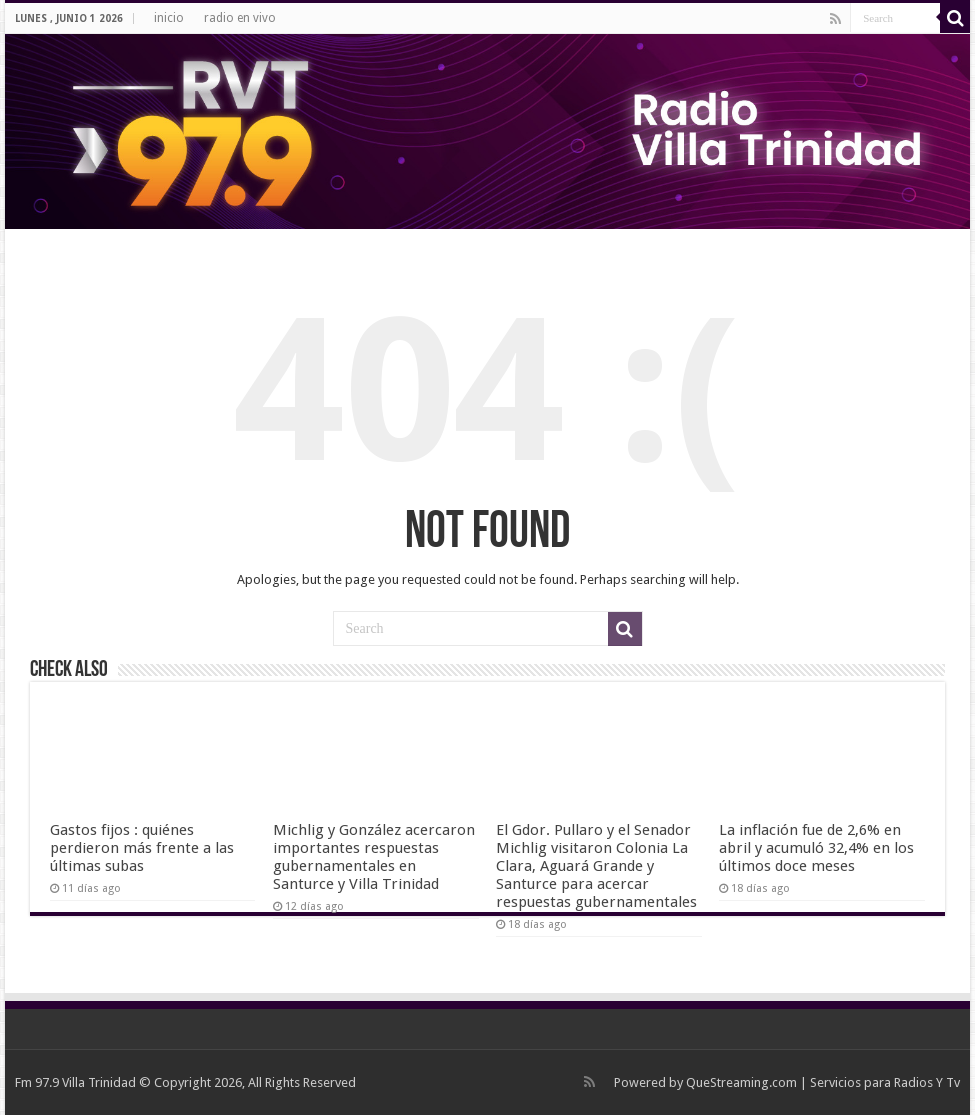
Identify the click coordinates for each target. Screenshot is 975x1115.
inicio (169, 18)
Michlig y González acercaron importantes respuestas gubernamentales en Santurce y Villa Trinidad (374, 857)
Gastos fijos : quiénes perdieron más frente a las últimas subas (142, 848)
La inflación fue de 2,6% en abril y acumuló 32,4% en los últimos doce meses (816, 848)
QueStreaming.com (741, 1082)
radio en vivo (240, 18)
